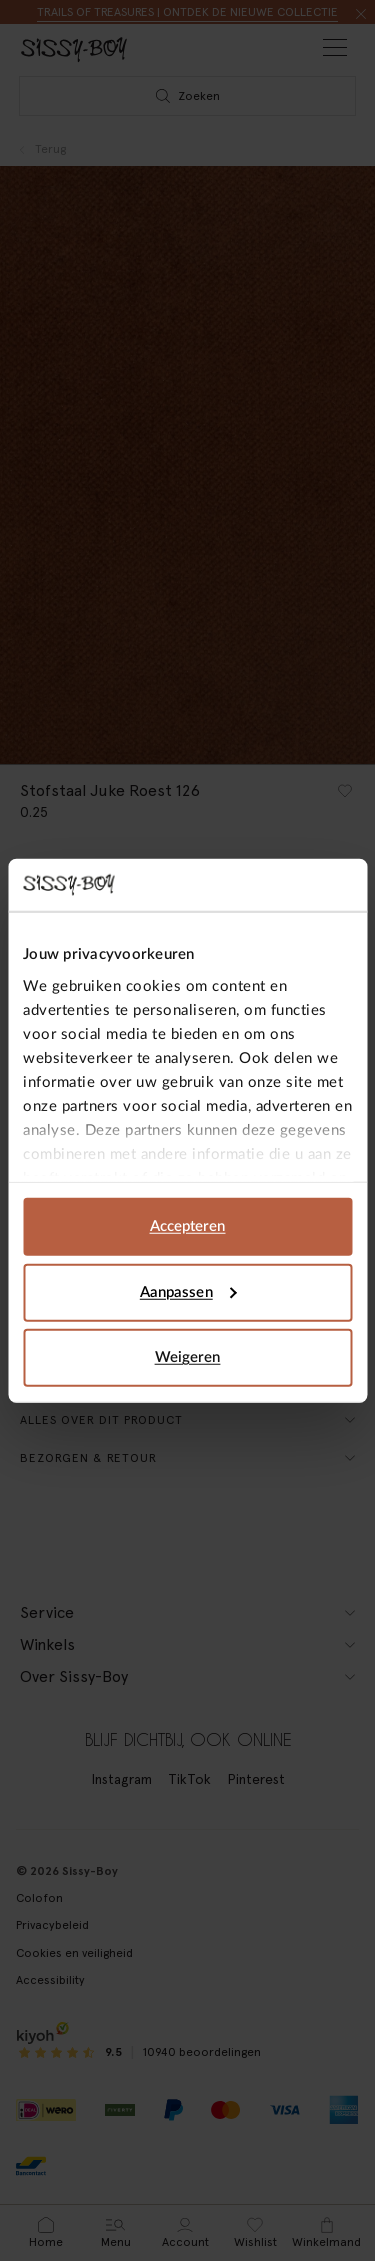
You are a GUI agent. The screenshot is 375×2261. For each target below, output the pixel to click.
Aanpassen (188, 1291)
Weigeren (188, 1357)
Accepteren (188, 1226)
